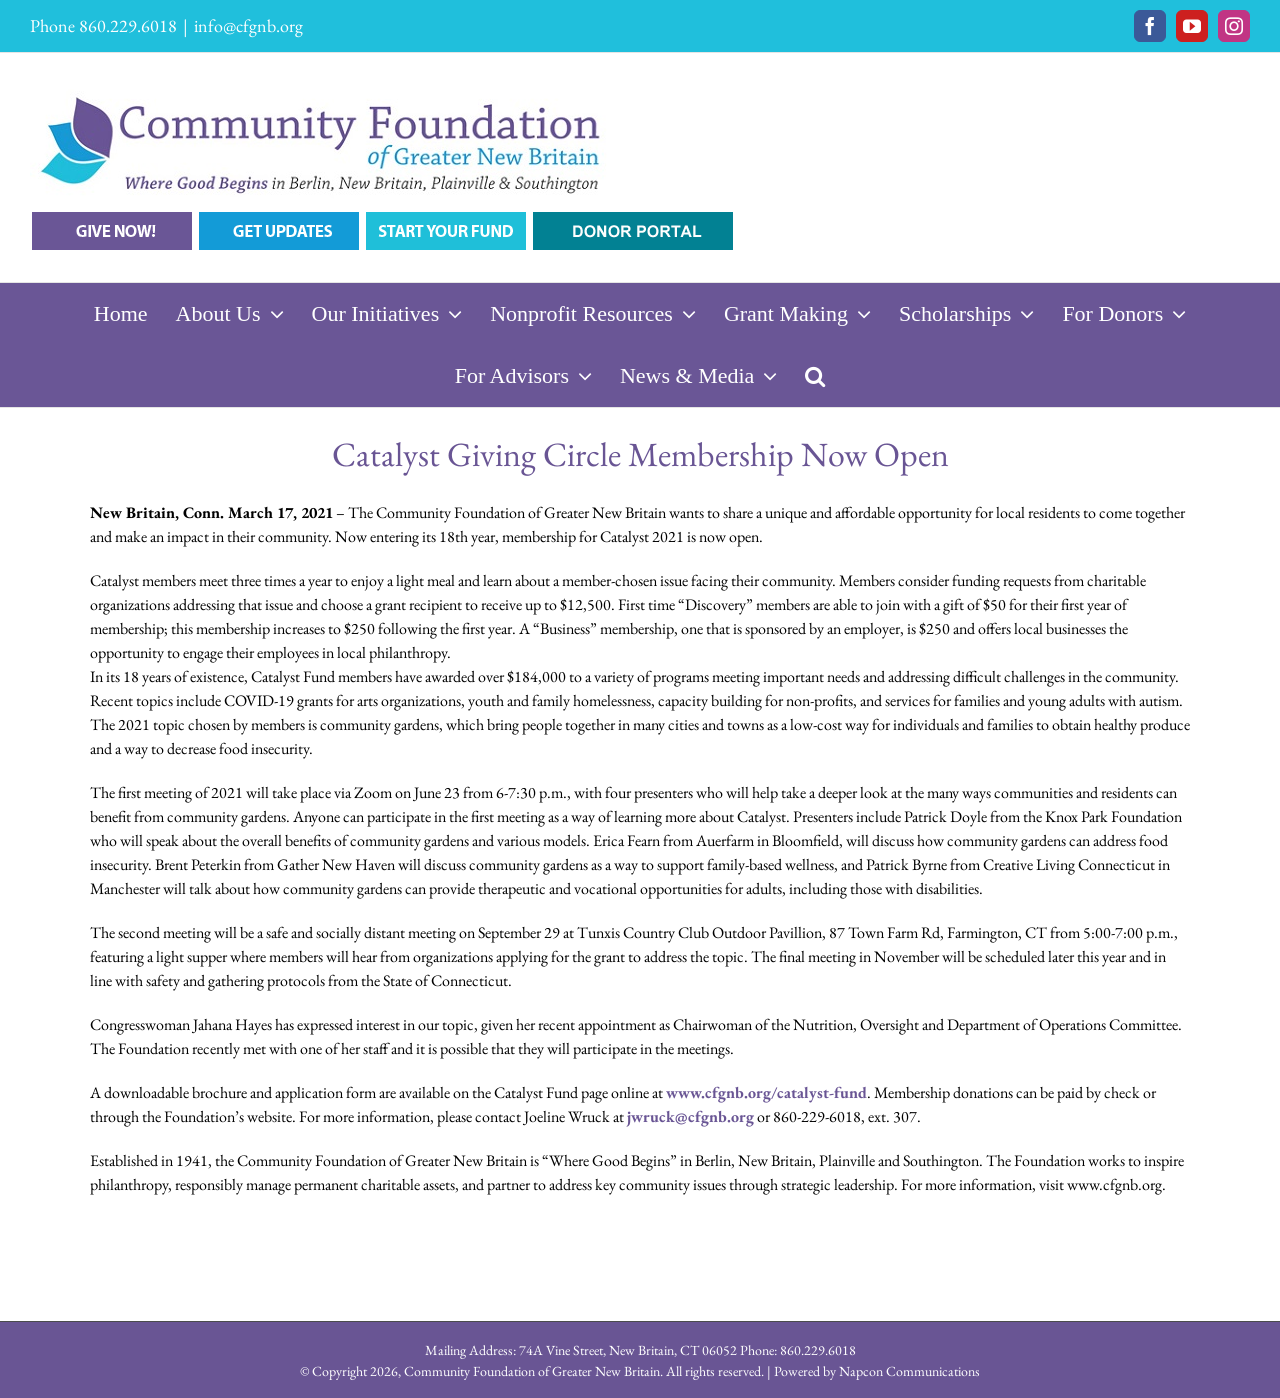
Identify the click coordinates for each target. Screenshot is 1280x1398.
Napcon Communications (909, 1371)
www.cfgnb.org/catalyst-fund (766, 1092)
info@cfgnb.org (248, 25)
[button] (815, 376)
